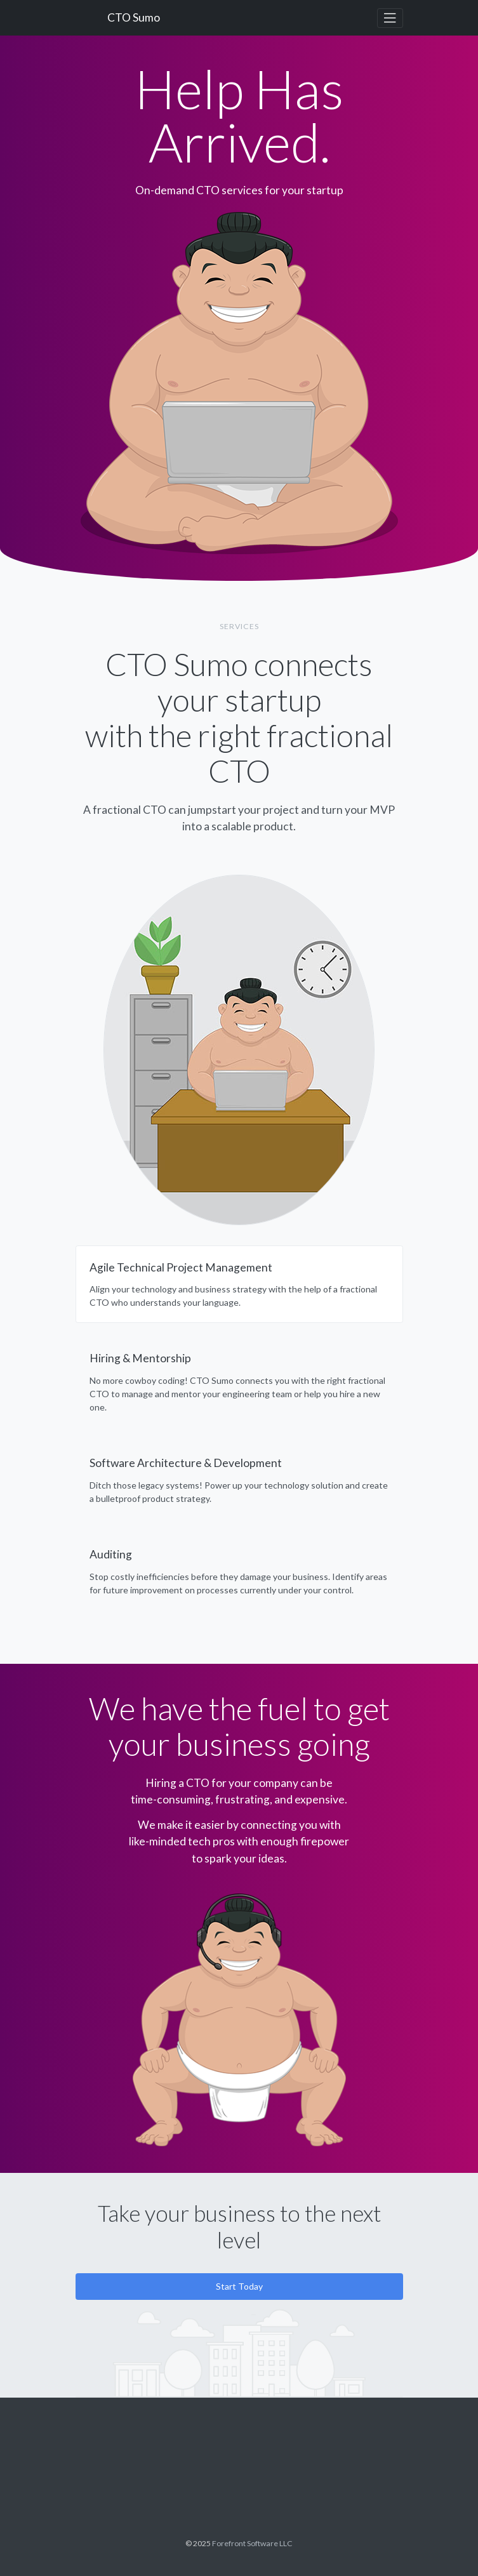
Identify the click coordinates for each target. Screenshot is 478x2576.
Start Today (239, 2286)
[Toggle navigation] (390, 18)
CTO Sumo (133, 17)
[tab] (239, 1284)
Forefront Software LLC (252, 2543)
